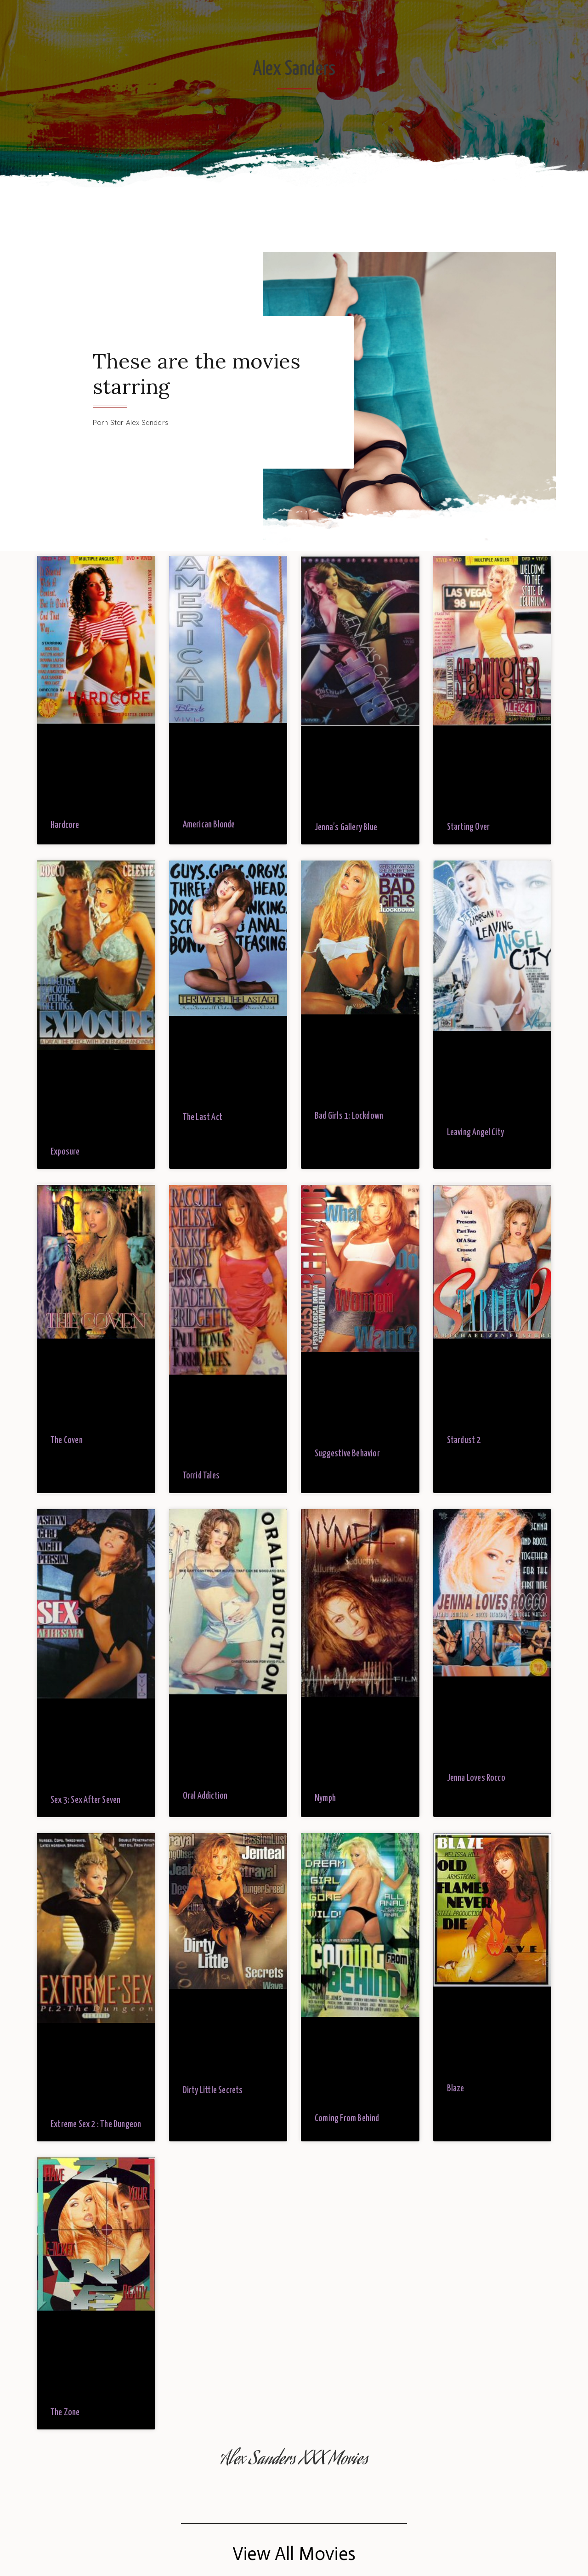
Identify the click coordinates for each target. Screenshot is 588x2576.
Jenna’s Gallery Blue (346, 827)
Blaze (455, 2088)
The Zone (65, 2412)
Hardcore (65, 825)
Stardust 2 (464, 1440)
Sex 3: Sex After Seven (85, 1800)
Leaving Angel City (475, 1132)
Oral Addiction (205, 1796)
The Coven (67, 1440)
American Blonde (209, 825)
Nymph (325, 1798)
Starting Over (468, 827)
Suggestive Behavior (347, 1453)
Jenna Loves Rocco (476, 1778)
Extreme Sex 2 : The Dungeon (96, 2124)
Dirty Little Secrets (213, 2090)
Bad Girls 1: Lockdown (349, 1116)
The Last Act (202, 1117)
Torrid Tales (201, 1476)
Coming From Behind (347, 2118)
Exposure (65, 1152)
